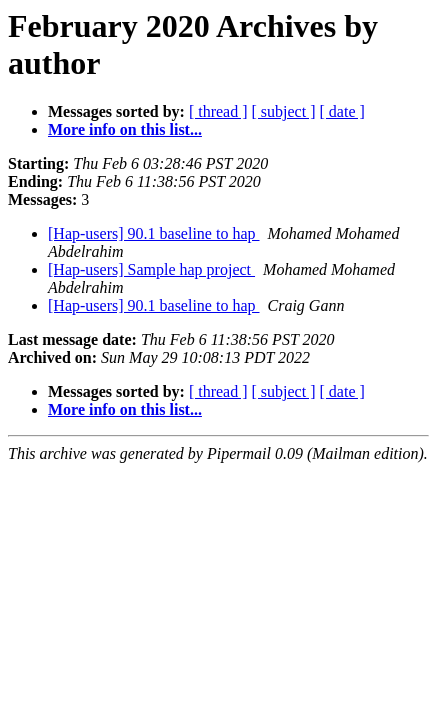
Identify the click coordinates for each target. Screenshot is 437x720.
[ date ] (342, 111)
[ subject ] (284, 111)
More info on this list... (125, 129)
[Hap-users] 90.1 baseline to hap (154, 233)
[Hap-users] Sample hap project (151, 269)
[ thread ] (218, 111)
